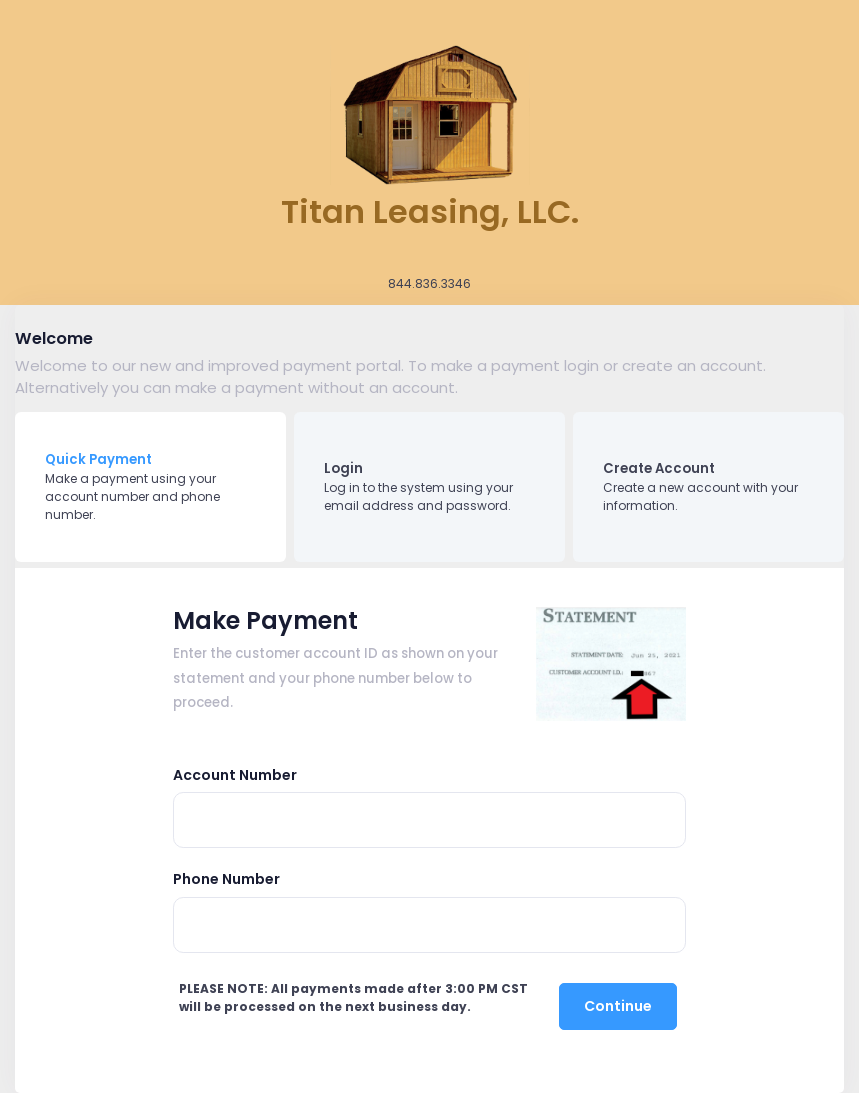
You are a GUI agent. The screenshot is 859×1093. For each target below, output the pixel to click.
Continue (618, 1006)
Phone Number (226, 879)
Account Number (235, 775)
